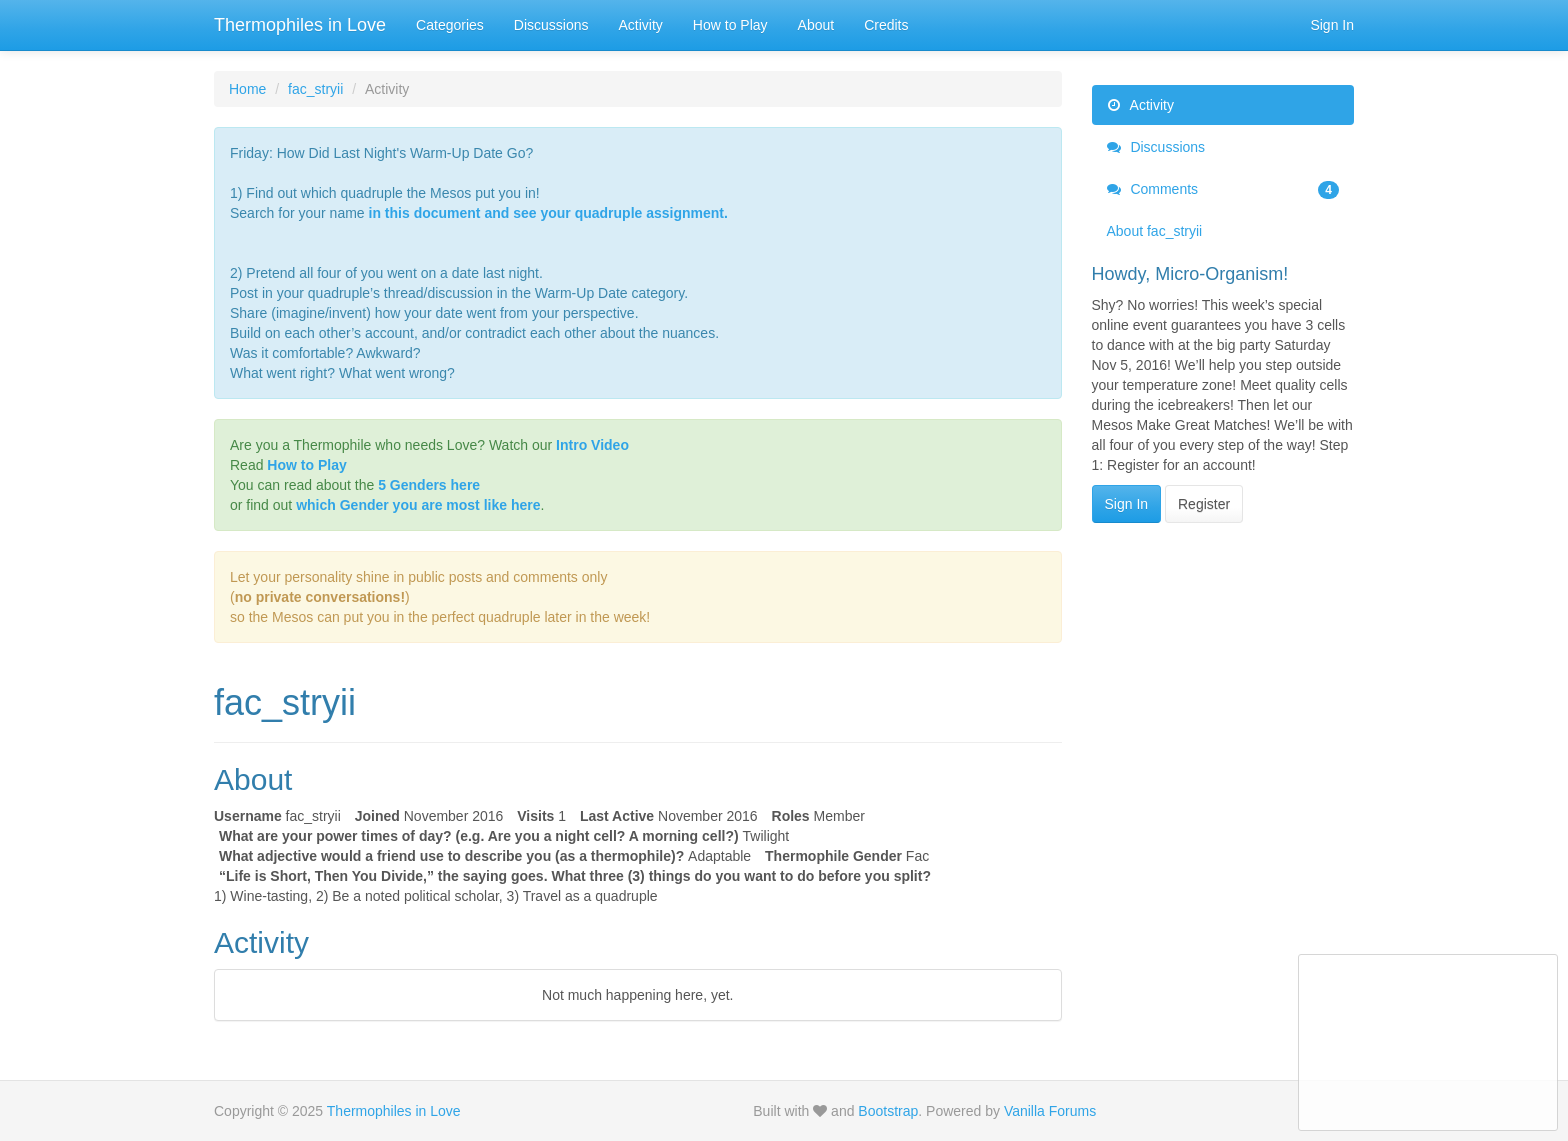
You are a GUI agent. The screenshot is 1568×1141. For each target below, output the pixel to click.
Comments (1223, 189)
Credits (886, 25)
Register (1204, 504)
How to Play (730, 25)
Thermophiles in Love (300, 25)
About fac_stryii (1155, 231)
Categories (450, 25)
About (816, 25)
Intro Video (592, 445)
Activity (641, 25)
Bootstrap (888, 1111)
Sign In (1332, 25)
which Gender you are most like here (418, 505)
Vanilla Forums (1050, 1111)
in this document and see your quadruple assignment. (548, 213)
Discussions (551, 25)
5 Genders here (429, 485)
